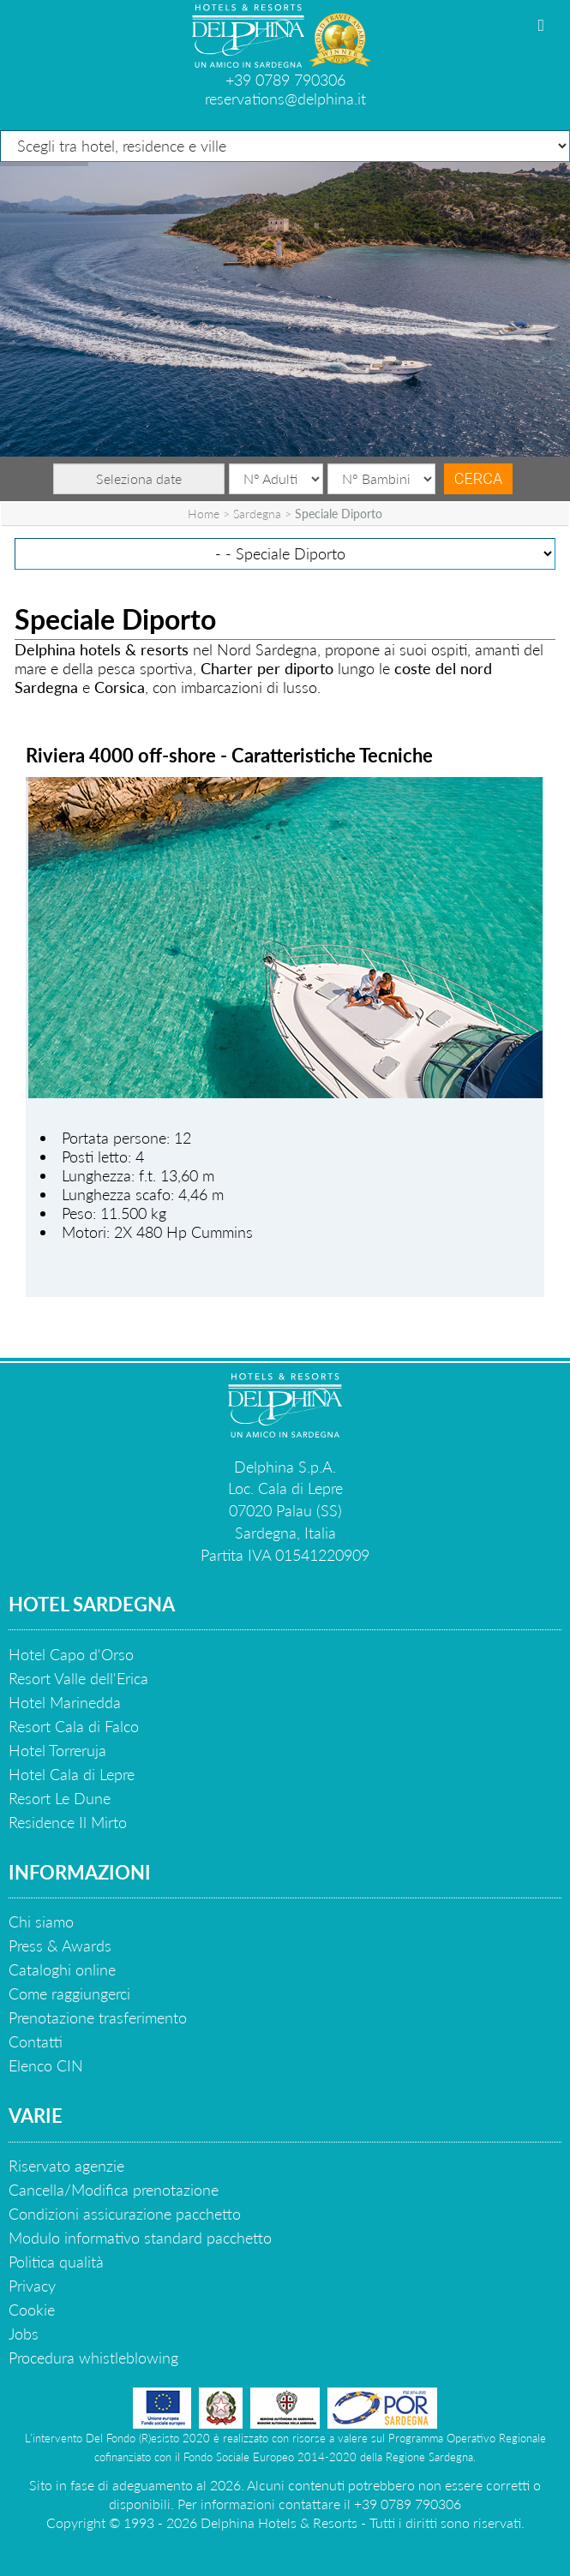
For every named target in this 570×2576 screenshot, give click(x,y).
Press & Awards (60, 1945)
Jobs (24, 2333)
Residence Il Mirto (68, 1822)
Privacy (32, 2285)
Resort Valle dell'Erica (78, 1678)
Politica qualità (56, 2261)
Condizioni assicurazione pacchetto (125, 2213)
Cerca (478, 478)
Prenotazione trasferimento (98, 2017)
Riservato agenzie (66, 2165)
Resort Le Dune (60, 1798)
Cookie (32, 2309)
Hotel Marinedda (65, 1702)
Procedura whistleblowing (93, 2357)
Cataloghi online (62, 1969)
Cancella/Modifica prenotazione (114, 2189)
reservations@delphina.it (285, 98)
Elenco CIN (46, 2065)
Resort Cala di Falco (74, 1726)
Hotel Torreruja (57, 1750)
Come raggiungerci (69, 1993)
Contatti (36, 2041)
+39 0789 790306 (285, 79)
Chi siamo (41, 1921)
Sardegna (257, 513)
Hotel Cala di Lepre (72, 1774)
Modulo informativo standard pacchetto (140, 2237)
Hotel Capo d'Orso (71, 1654)
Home (203, 513)
